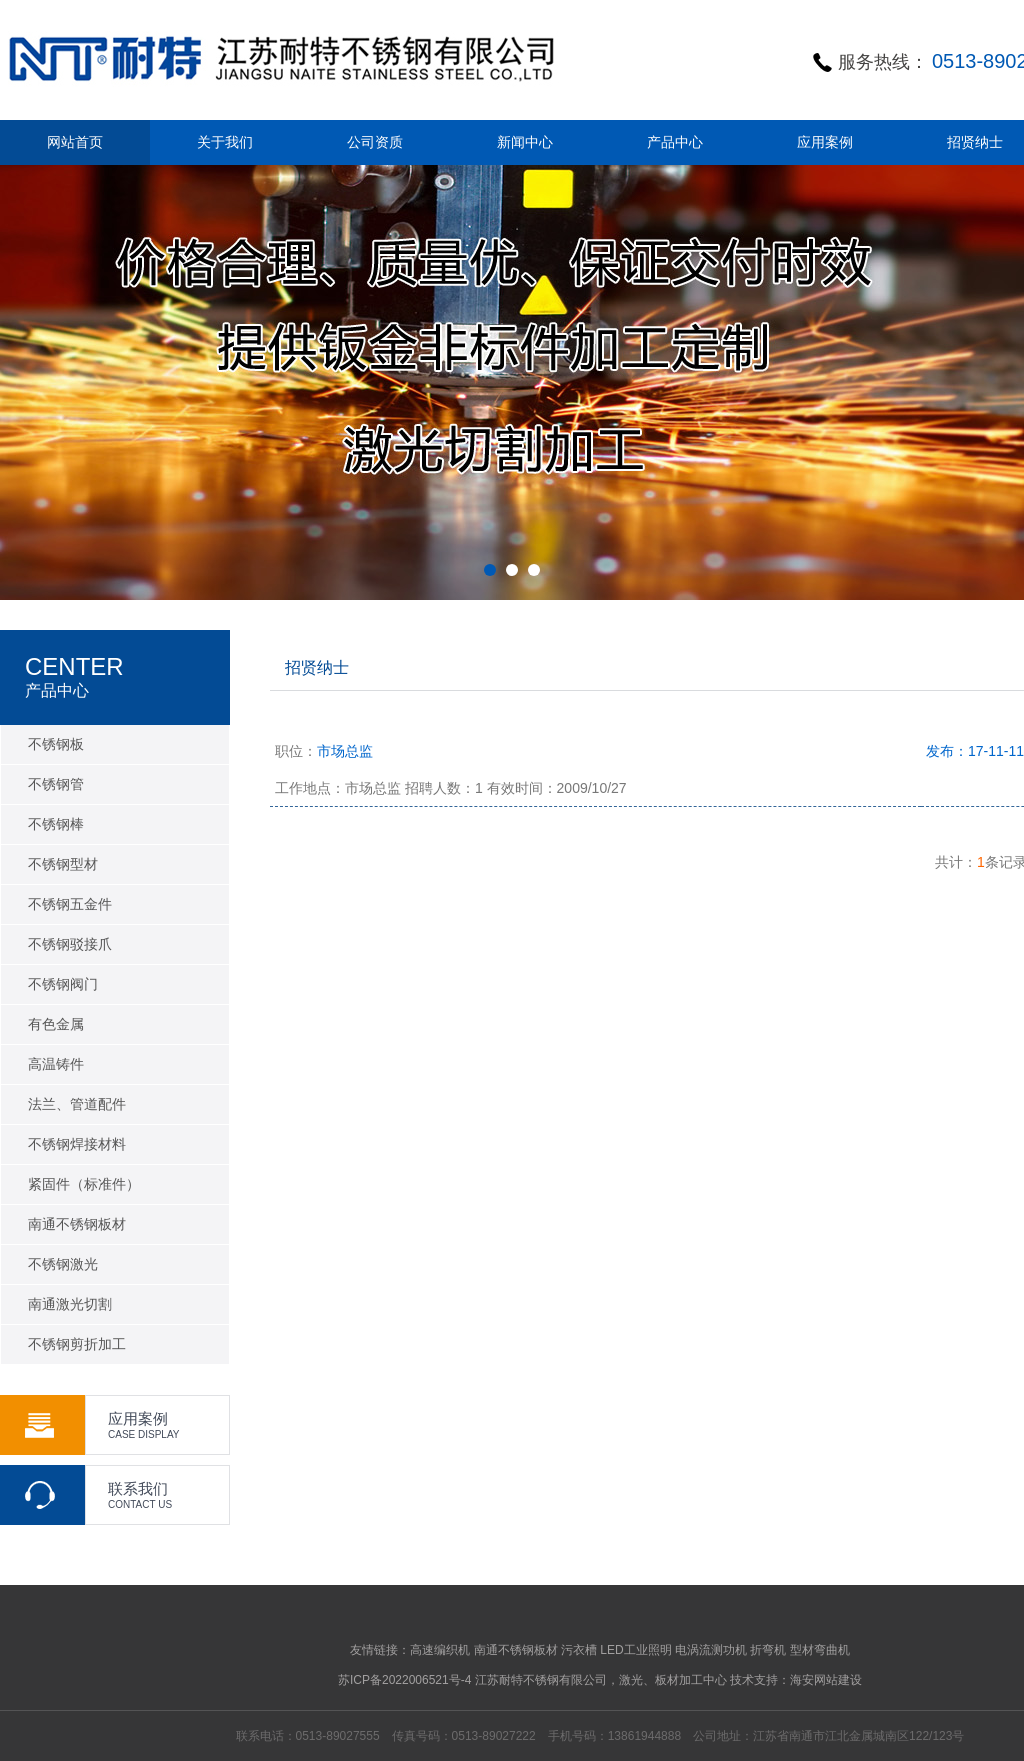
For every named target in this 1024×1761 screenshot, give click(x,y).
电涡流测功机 (711, 1650)
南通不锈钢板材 (516, 1650)
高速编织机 (440, 1650)
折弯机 (768, 1650)
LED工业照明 (635, 1650)
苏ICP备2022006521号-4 (404, 1680)
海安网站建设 (826, 1680)
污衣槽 (579, 1650)
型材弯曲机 (820, 1650)
